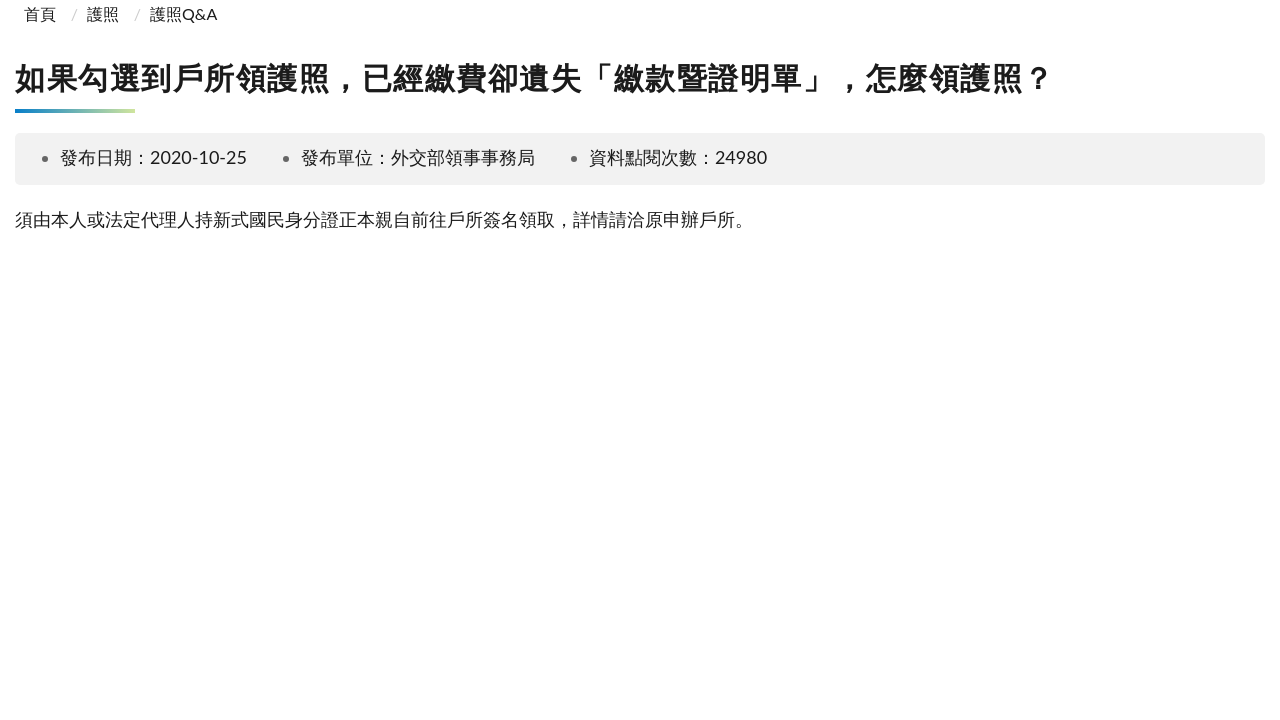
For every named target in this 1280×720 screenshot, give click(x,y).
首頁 (38, 13)
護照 (103, 13)
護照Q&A (183, 13)
